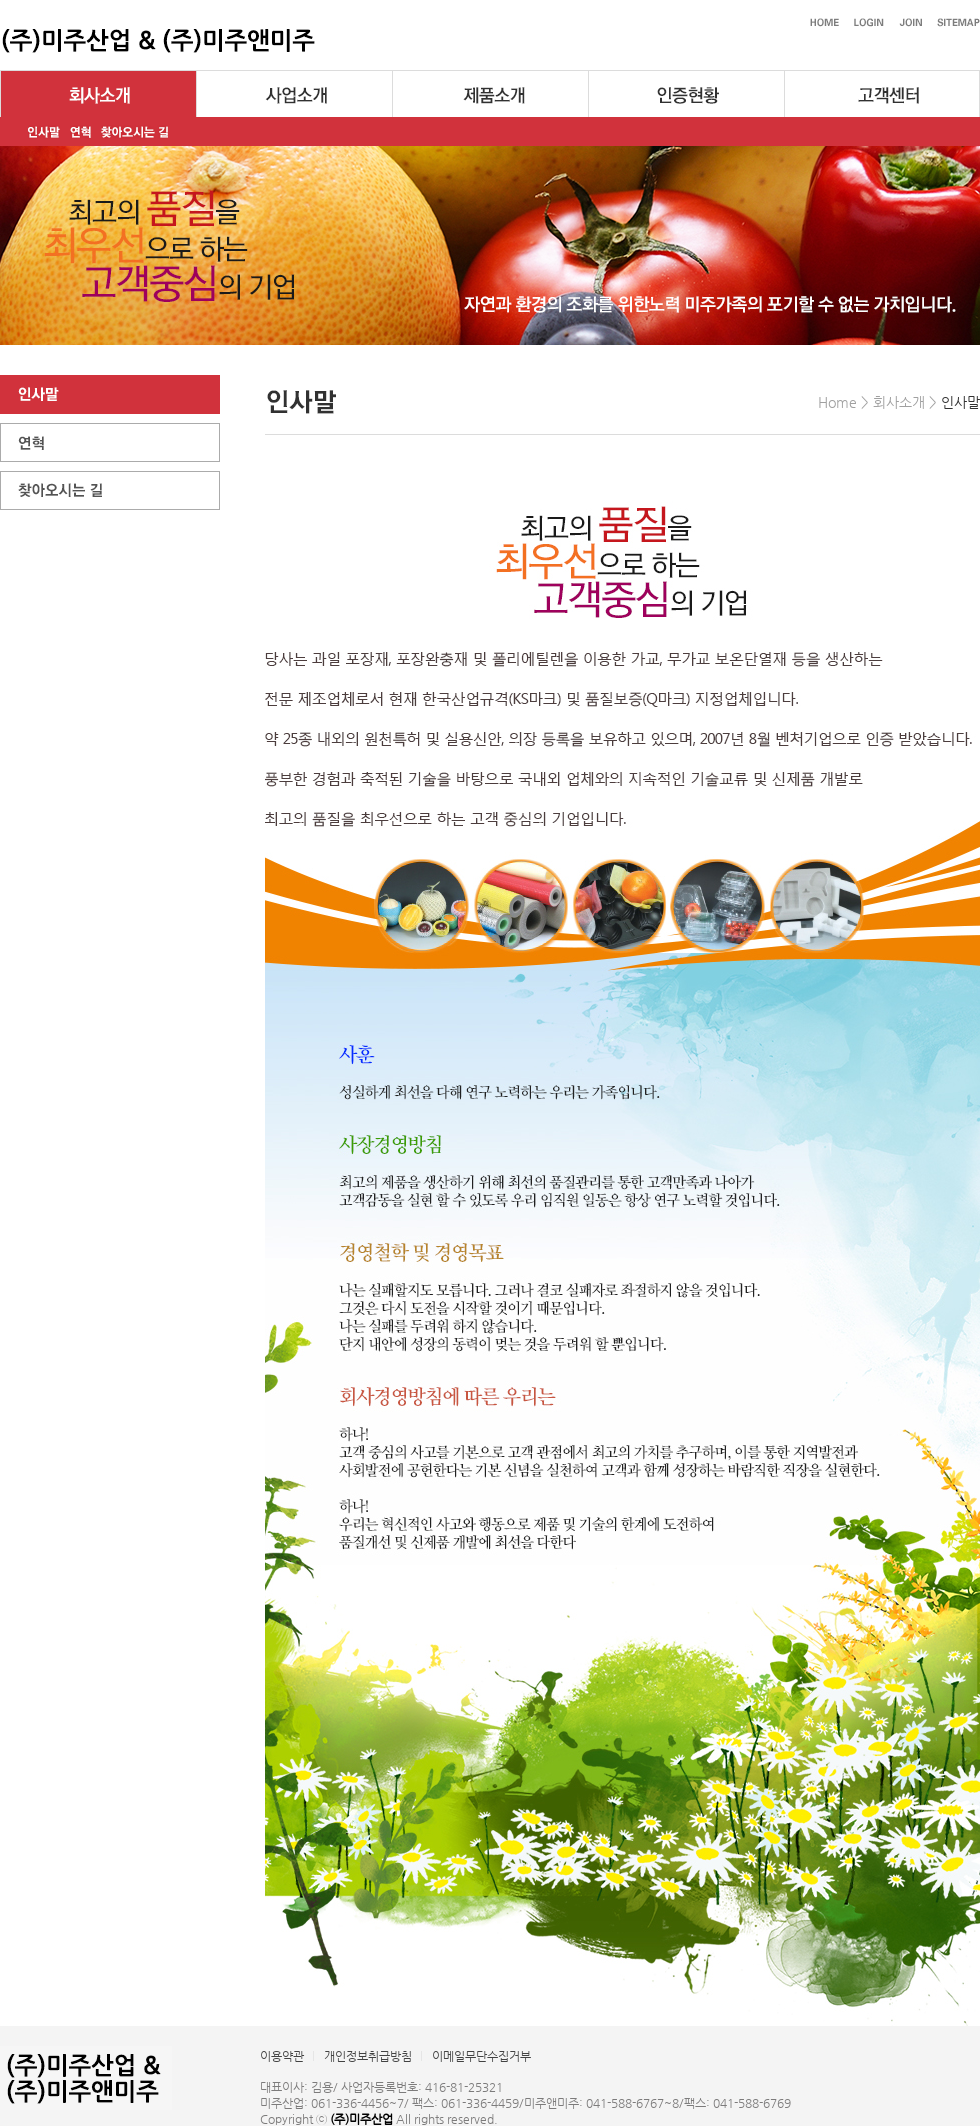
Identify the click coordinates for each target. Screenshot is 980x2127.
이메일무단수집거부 (481, 2056)
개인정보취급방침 (368, 2056)
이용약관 (282, 2056)
